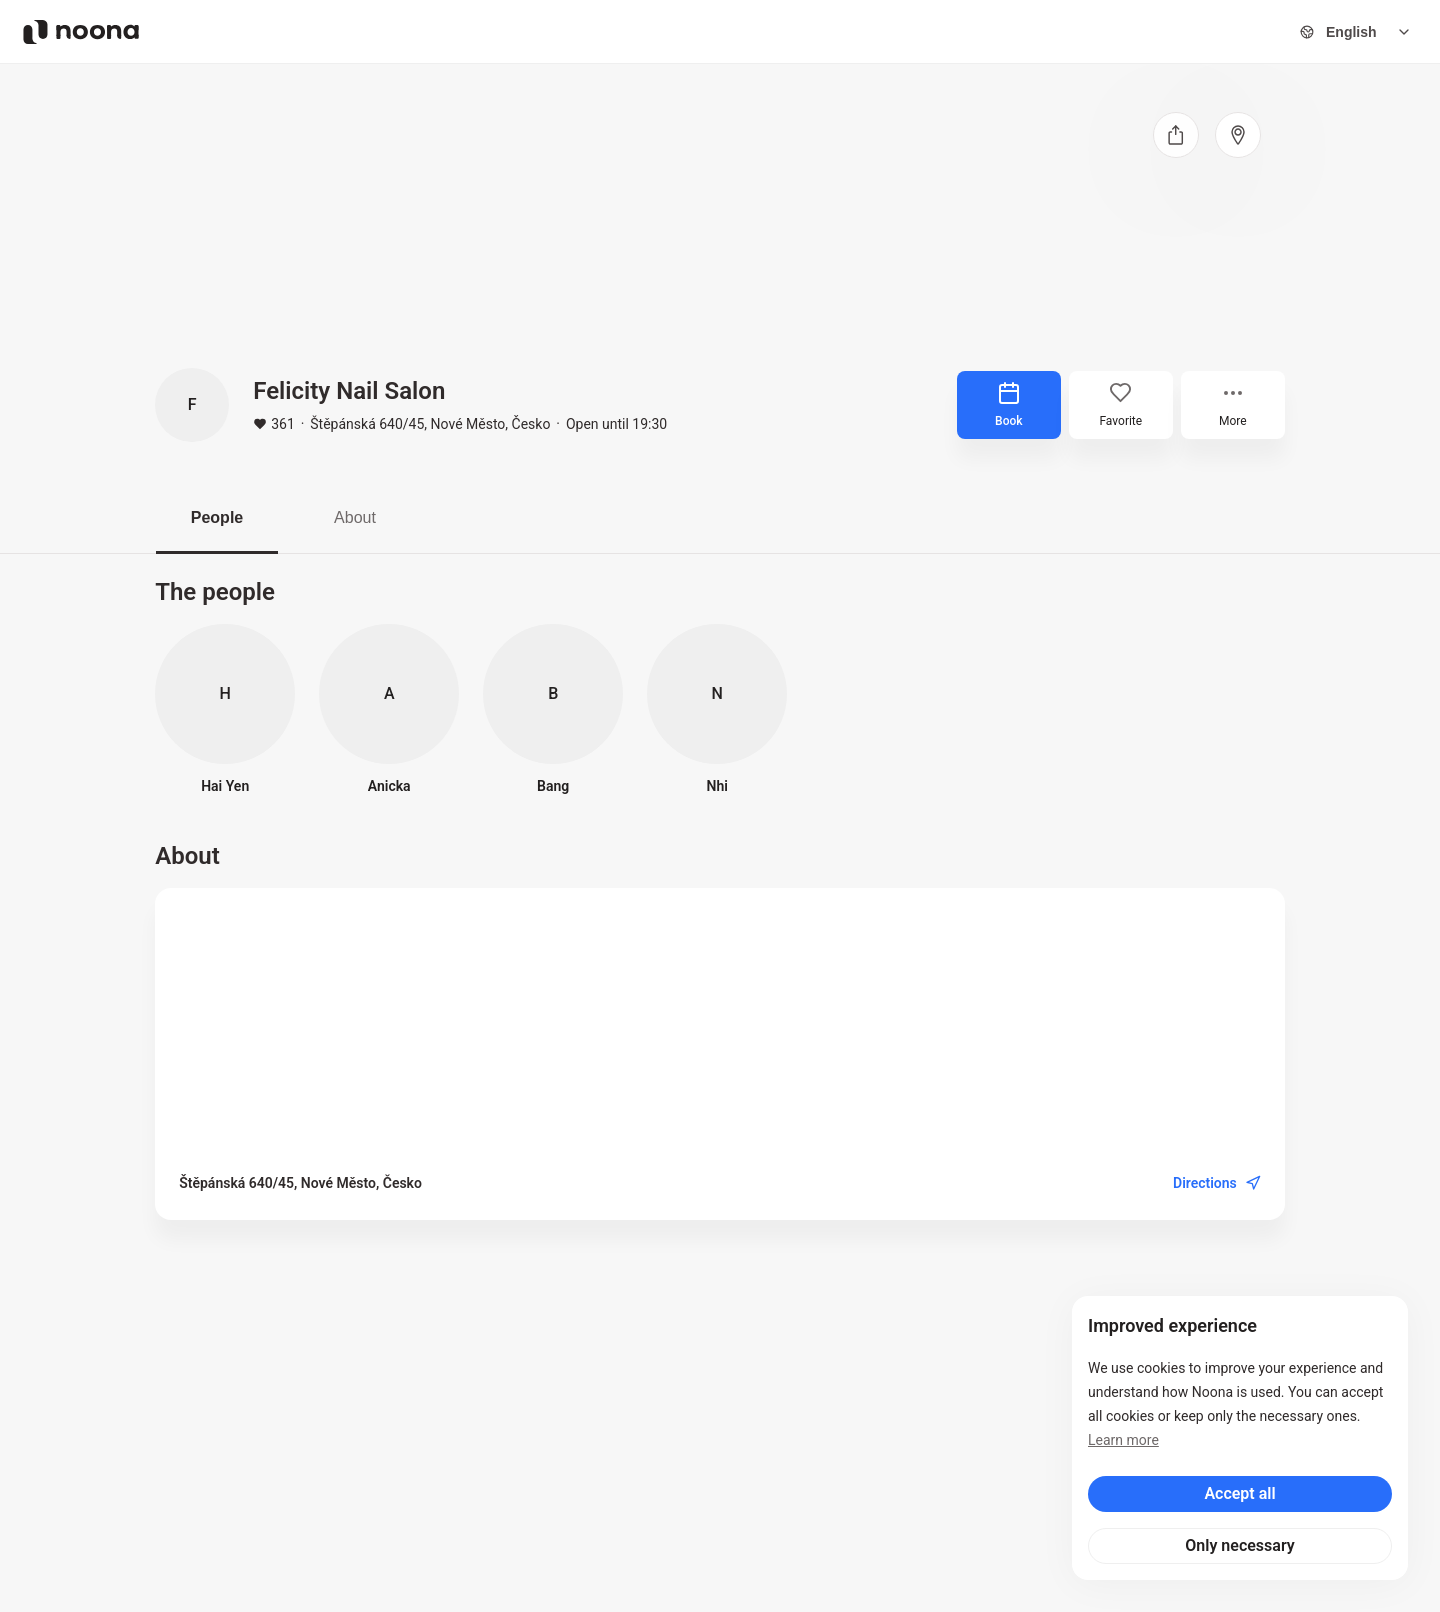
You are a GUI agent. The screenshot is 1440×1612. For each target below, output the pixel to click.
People (217, 517)
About (355, 517)
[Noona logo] (81, 32)
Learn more (1123, 1440)
